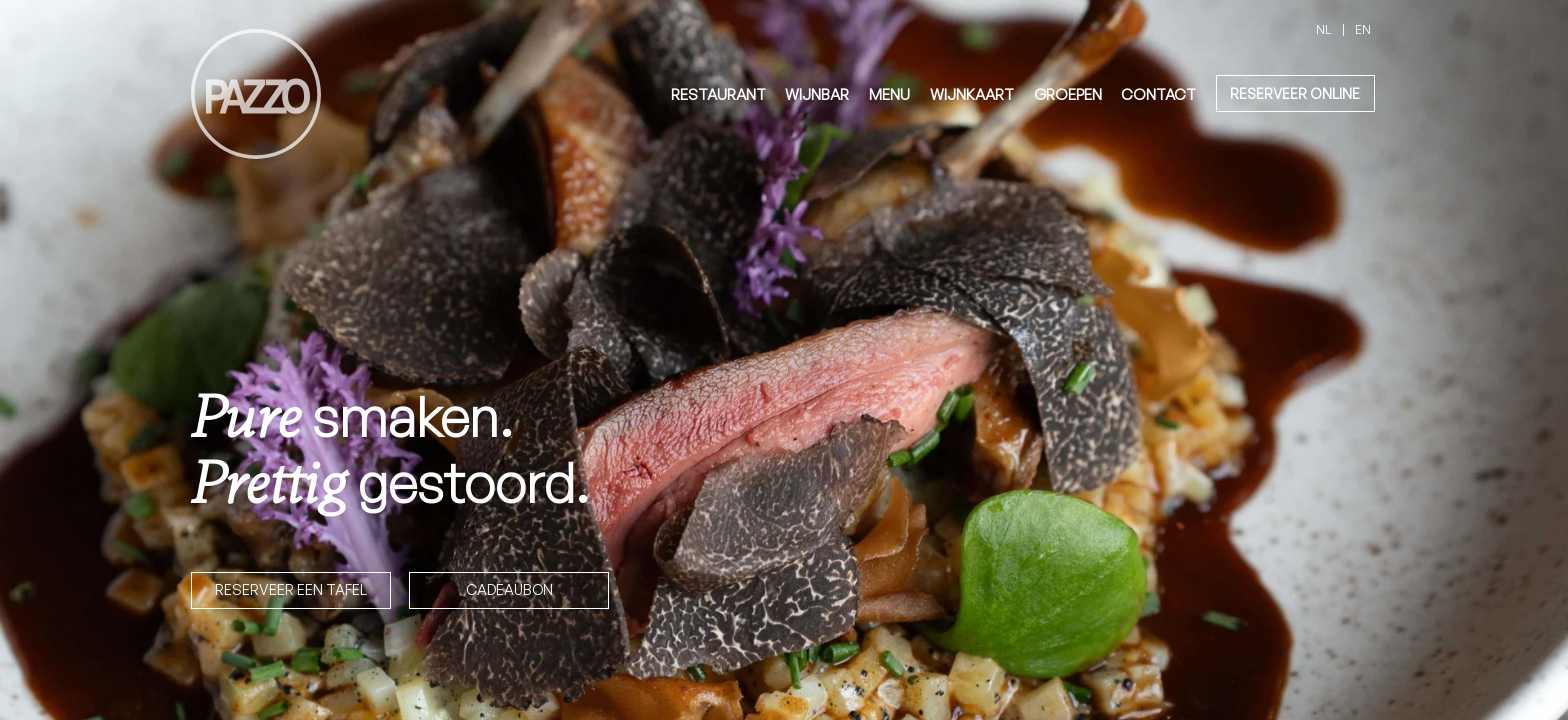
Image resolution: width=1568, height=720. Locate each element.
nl (1324, 29)
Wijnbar (817, 94)
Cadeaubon (509, 589)
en (1363, 29)
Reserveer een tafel (291, 589)
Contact (1158, 94)
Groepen (1068, 94)
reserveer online (1295, 93)
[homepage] (256, 94)
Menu (889, 94)
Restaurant (718, 94)
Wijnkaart (972, 94)
